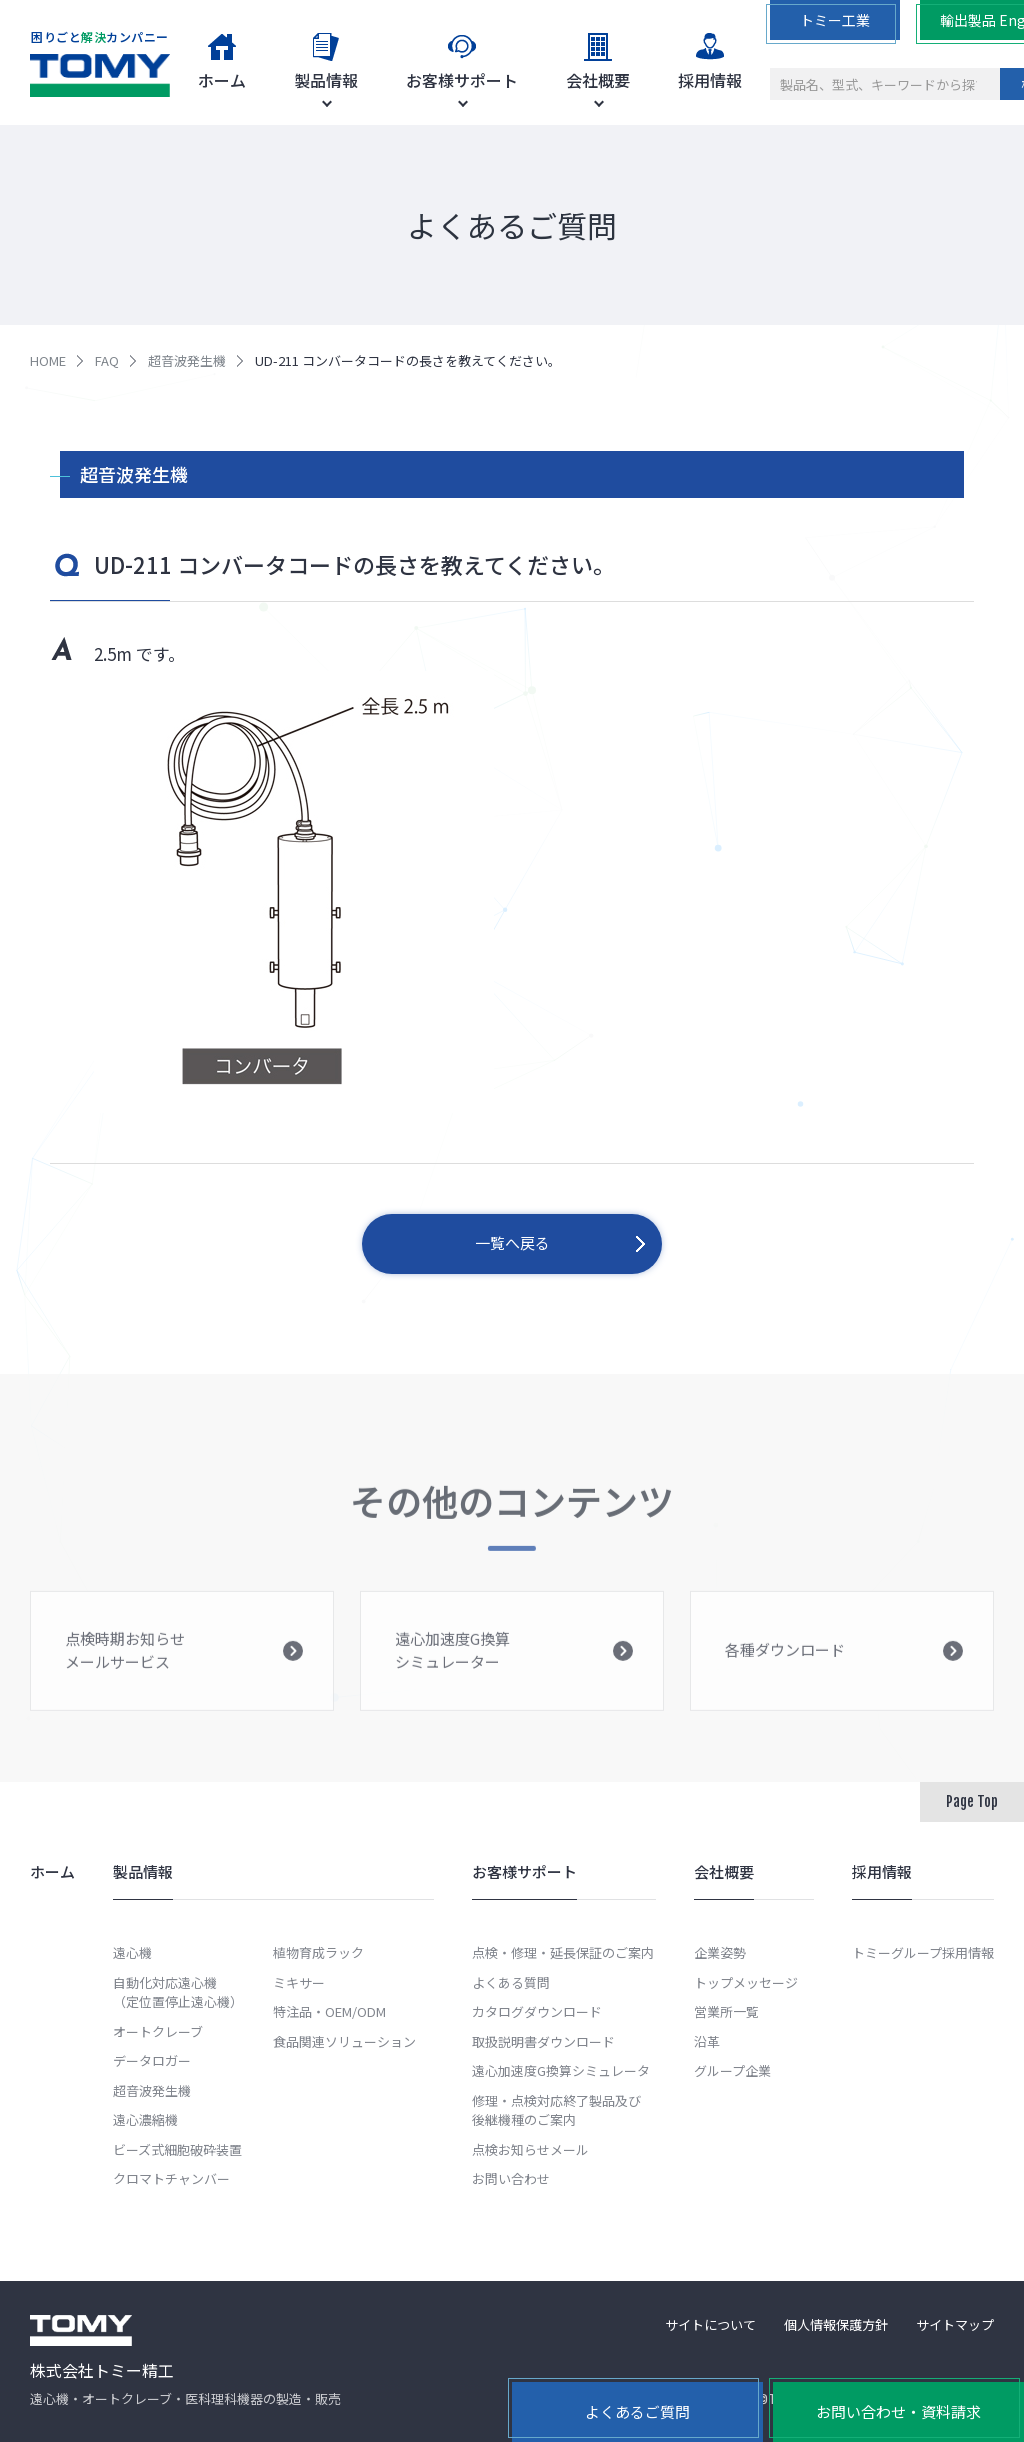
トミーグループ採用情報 (923, 1952)
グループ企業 (732, 2070)
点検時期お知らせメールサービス (184, 1664)
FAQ (107, 360)
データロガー (152, 2060)
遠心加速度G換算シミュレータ (561, 2070)
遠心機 (132, 1952)
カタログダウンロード (537, 2011)
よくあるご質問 (637, 2411)
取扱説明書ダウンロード (543, 2041)
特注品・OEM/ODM (329, 2011)
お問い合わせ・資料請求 (898, 2411)
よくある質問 (511, 1982)
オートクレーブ (158, 2031)
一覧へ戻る (512, 1242)
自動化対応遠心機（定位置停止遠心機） (178, 1992)
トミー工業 (835, 20)
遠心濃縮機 (145, 2119)
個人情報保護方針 (836, 2324)
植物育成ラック (318, 1952)
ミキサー (299, 1982)
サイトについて (710, 2324)
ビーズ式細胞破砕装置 (177, 2149)
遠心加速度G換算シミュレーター (514, 1664)
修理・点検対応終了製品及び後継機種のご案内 (556, 2110)
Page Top (972, 1801)
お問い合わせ (511, 2178)
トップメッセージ (746, 1982)
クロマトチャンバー (171, 2178)
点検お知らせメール (530, 2149)
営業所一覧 (726, 2011)
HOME (48, 360)
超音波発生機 (187, 360)
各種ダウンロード (844, 1667)
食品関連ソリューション (344, 2041)
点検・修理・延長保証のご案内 (563, 1952)
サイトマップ (955, 2324)
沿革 (707, 2041)
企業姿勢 (720, 1952)
